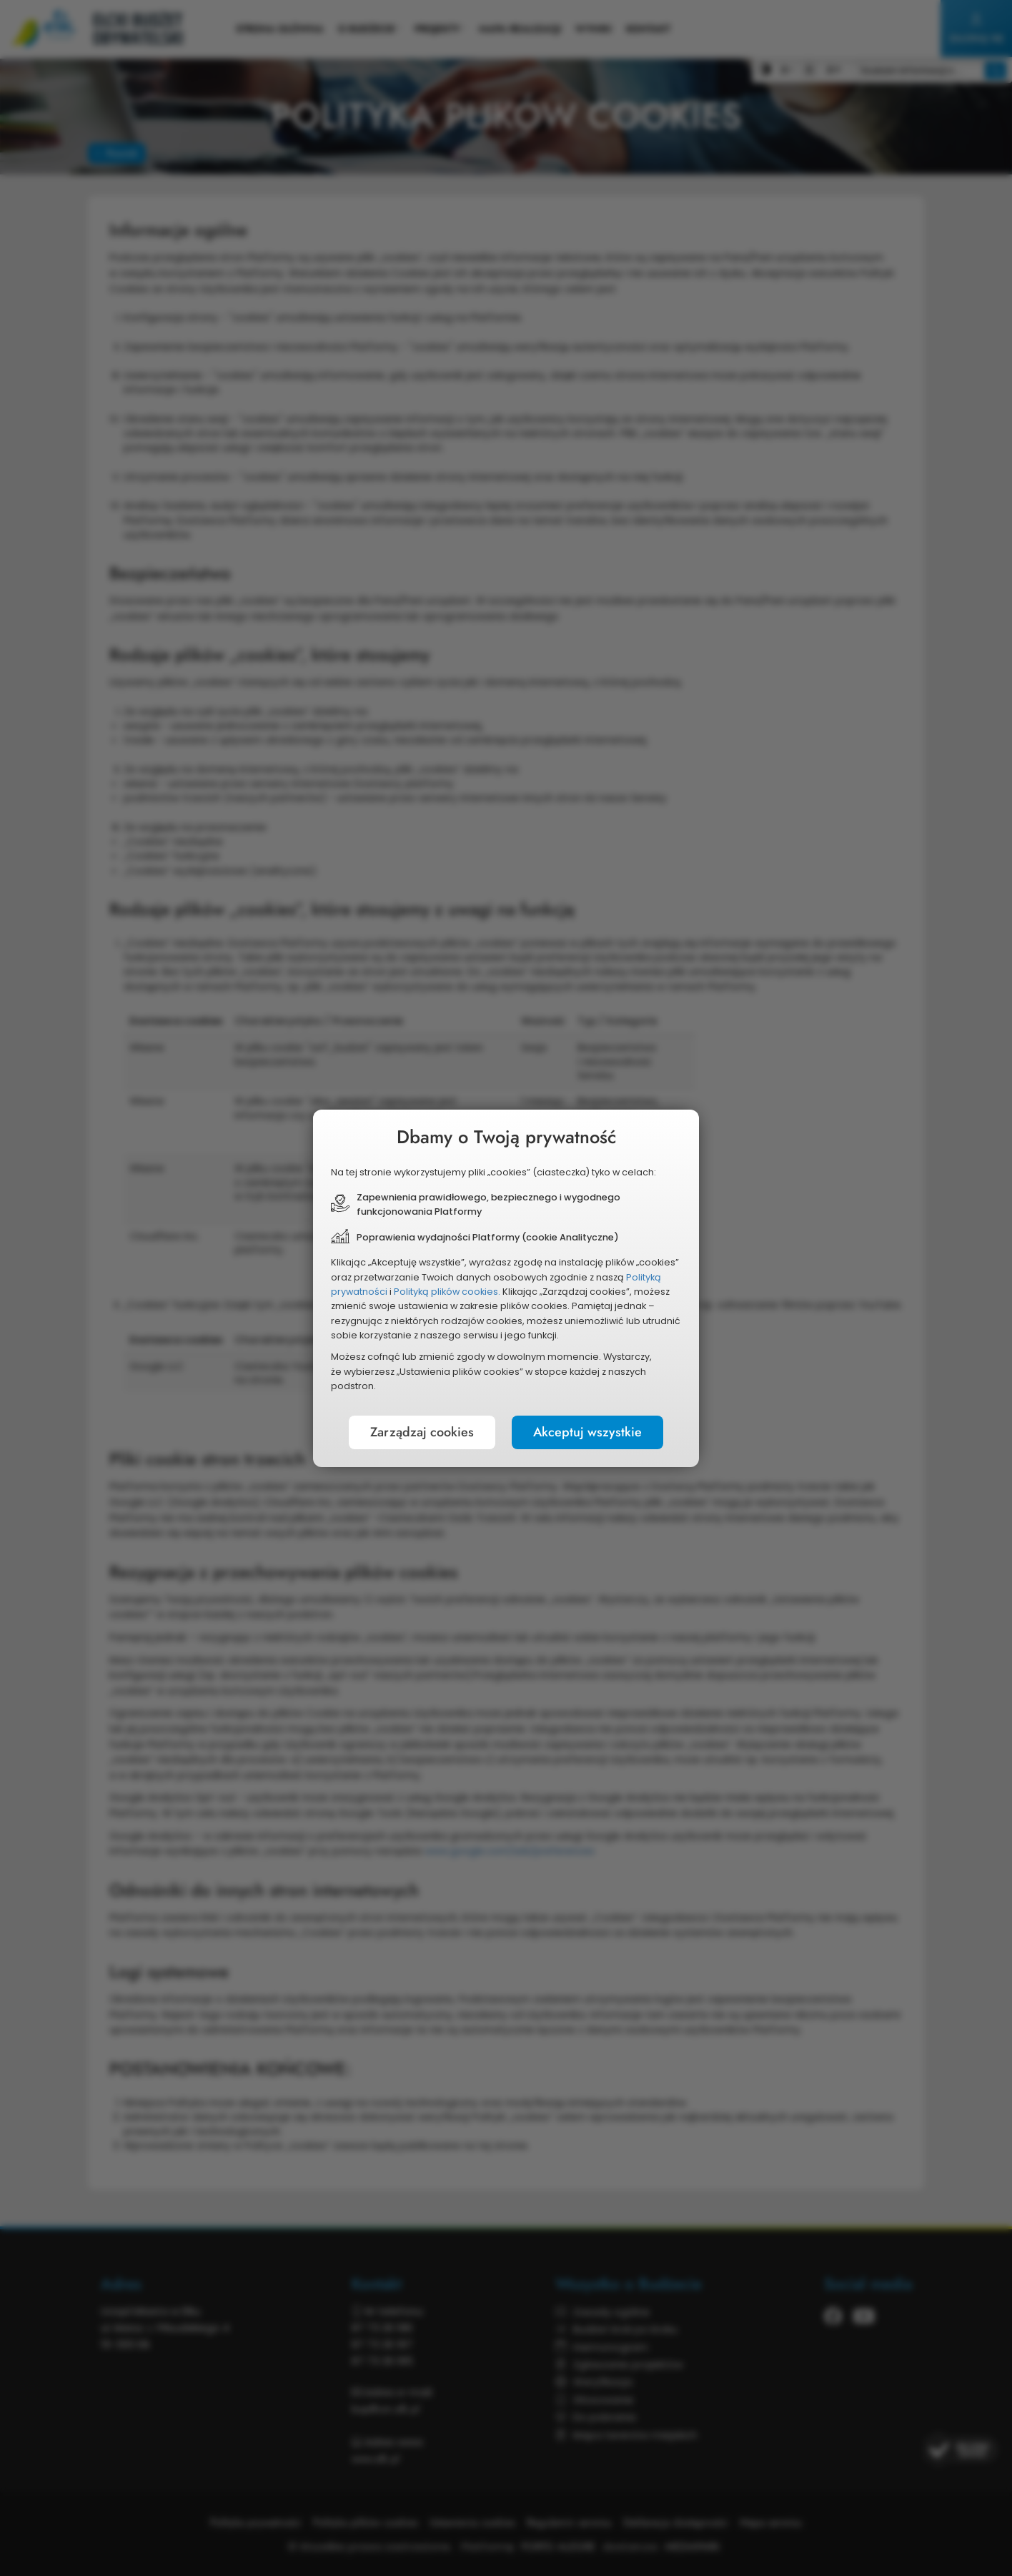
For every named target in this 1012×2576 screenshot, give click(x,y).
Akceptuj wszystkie (587, 1432)
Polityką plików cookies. (447, 1291)
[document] (506, 1288)
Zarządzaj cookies (422, 1432)
